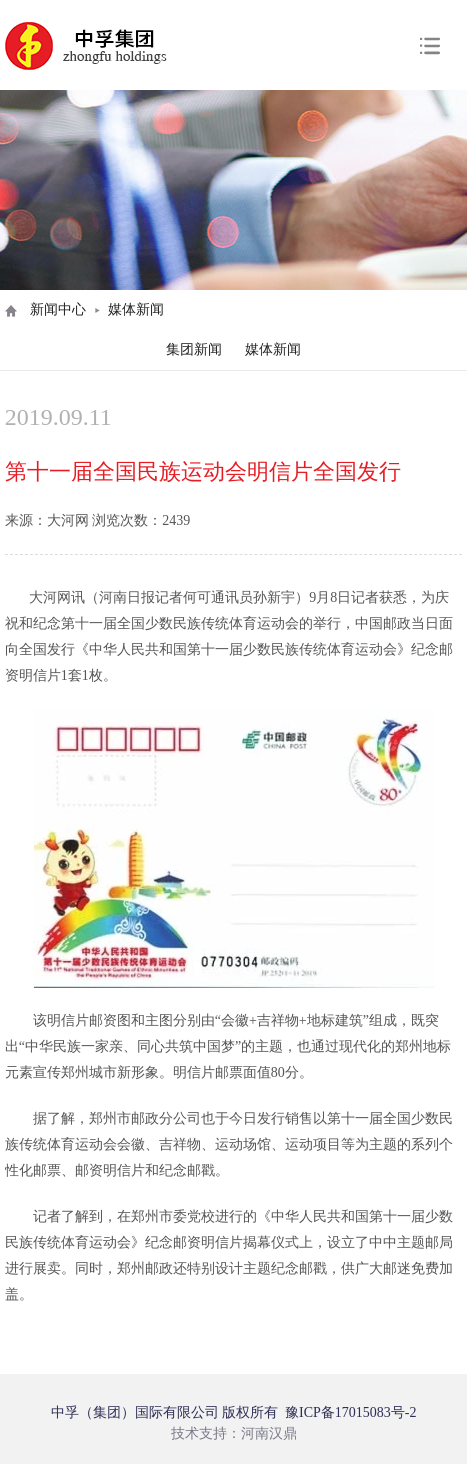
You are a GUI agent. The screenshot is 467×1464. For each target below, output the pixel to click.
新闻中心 (58, 309)
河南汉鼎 (269, 1433)
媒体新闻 (273, 349)
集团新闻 (194, 349)
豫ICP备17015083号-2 (350, 1412)
